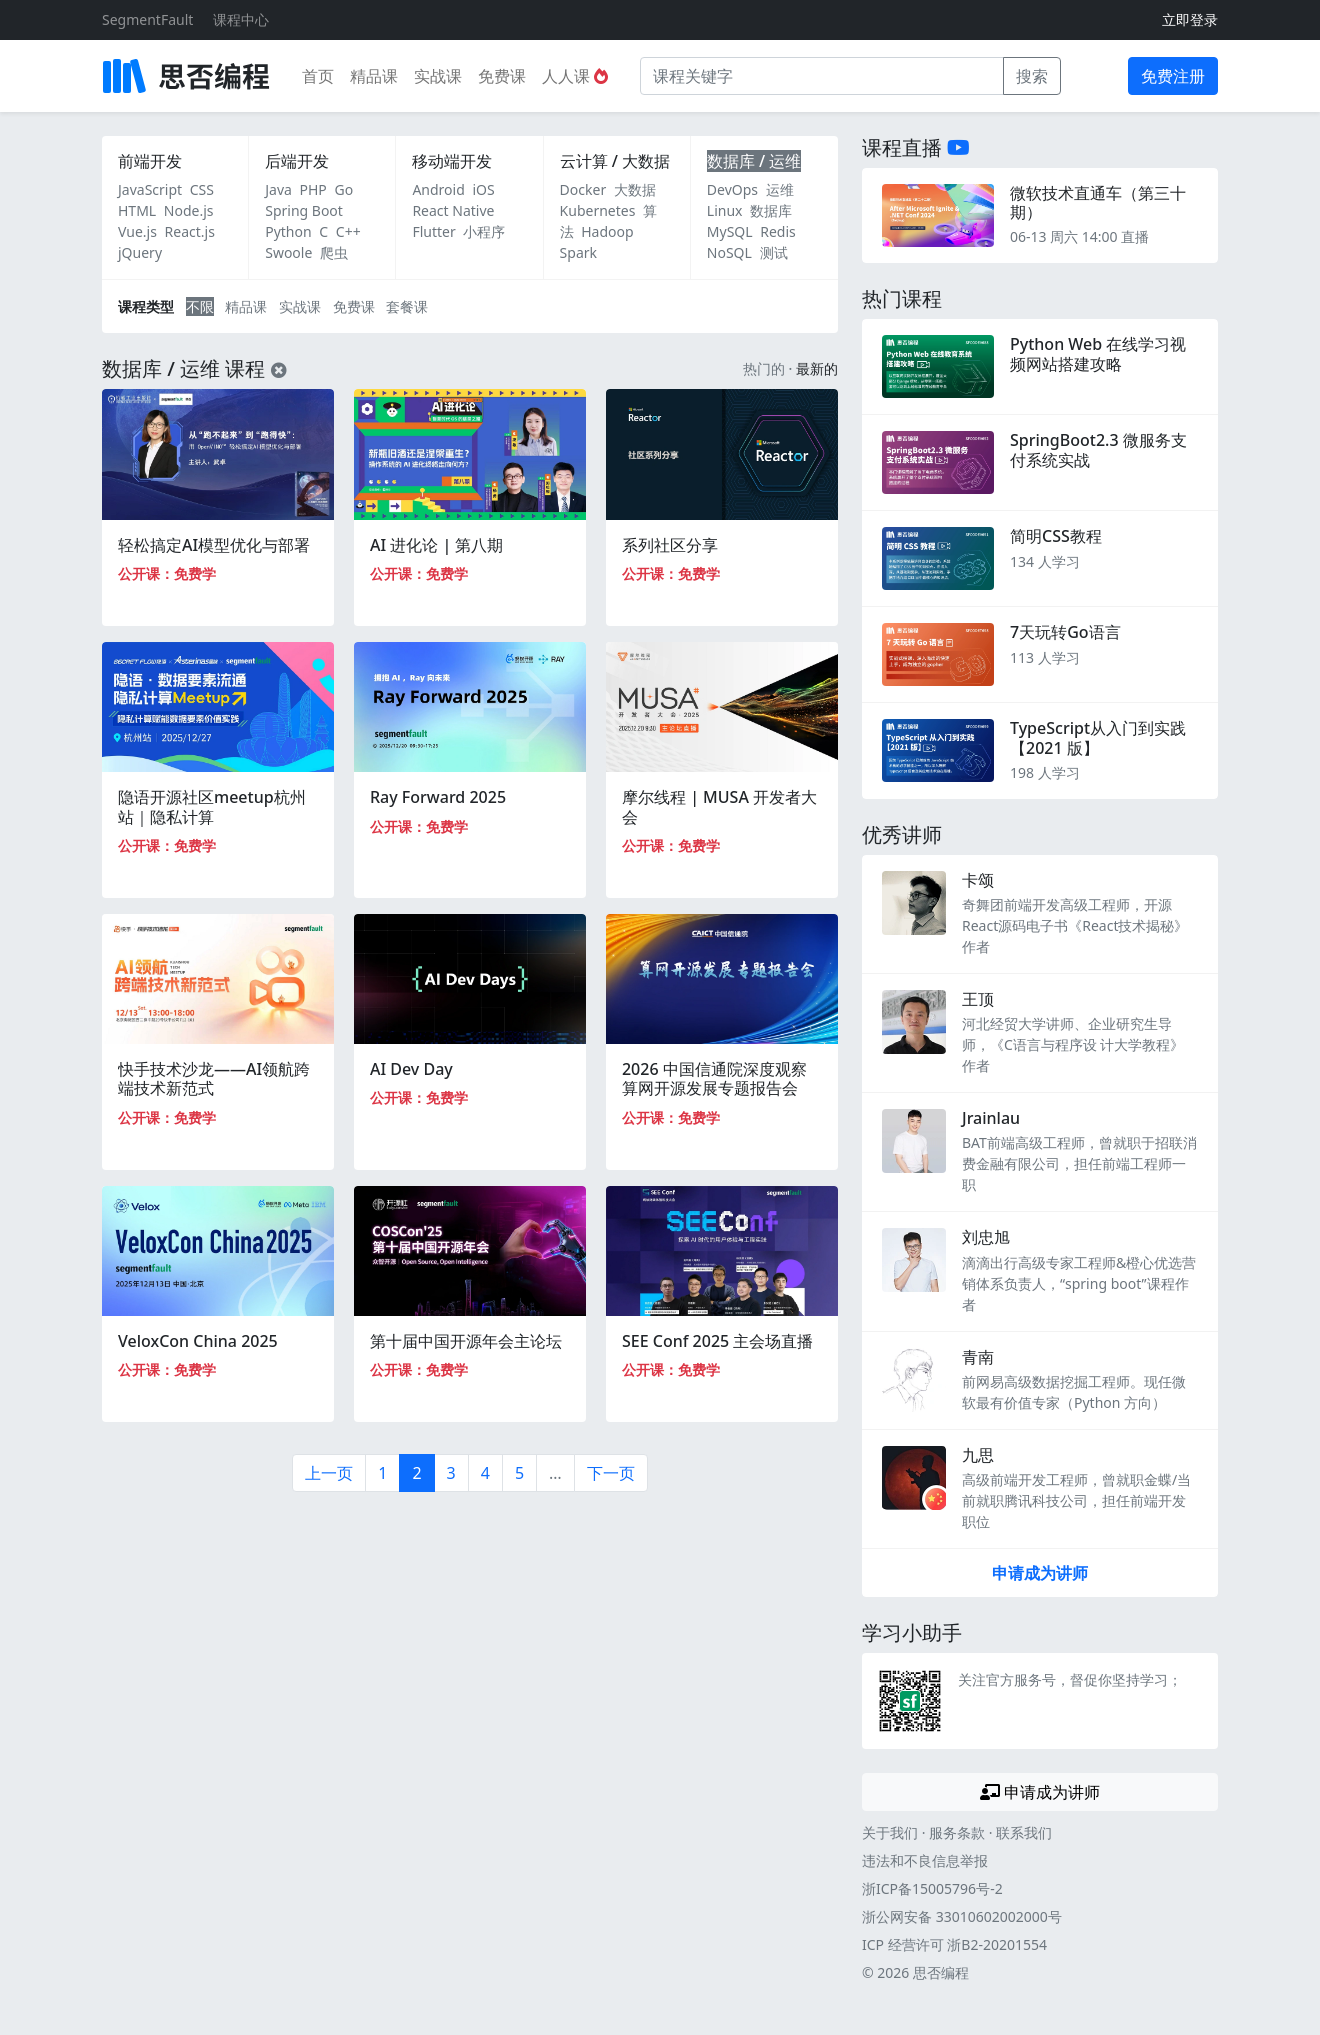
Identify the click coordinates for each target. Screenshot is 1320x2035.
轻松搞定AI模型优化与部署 (214, 545)
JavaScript (150, 189)
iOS (483, 189)
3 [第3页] (451, 1473)
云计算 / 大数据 (615, 161)
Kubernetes (598, 210)
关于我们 (890, 1832)
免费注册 (1173, 76)
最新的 (817, 368)
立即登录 (1190, 19)
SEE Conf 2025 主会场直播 (717, 1341)
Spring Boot (304, 210)
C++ (348, 231)
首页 (318, 76)
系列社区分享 (670, 545)
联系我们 (1024, 1832)
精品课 (374, 76)
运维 (780, 189)
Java (278, 189)
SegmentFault (147, 19)
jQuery (140, 252)
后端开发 (297, 161)
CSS (202, 189)
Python (288, 231)
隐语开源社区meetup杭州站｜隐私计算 (212, 806)
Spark (578, 252)
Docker (583, 189)
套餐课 (407, 306)
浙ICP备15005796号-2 (932, 1888)
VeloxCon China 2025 (198, 1341)
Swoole (288, 252)
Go (343, 189)
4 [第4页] (485, 1473)
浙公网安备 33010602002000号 (962, 1916)
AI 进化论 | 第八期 (436, 545)
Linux (725, 210)
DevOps (732, 189)
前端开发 (150, 161)
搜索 (1032, 76)
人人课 (575, 76)
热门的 (764, 368)
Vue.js (137, 231)
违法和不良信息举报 (925, 1860)
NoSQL (729, 252)
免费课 (502, 76)
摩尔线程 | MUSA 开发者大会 (719, 806)
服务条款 (957, 1832)
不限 (200, 306)
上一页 (329, 1473)
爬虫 (334, 252)
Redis (778, 231)
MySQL (730, 231)
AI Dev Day (411, 1069)
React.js (190, 231)
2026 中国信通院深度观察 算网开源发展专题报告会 (714, 1078)
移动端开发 (452, 161)
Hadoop (607, 231)
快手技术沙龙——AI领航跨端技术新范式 (214, 1078)
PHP (313, 189)
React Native (453, 210)
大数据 (635, 189)
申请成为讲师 (1040, 1573)
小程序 (484, 231)
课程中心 (241, 19)
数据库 (771, 210)
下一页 (611, 1473)
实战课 (438, 76)
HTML (137, 210)
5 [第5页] (519, 1473)
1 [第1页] (382, 1473)
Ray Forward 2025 (438, 797)
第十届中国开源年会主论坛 (466, 1341)
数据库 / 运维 (754, 161)
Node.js (189, 210)
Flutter (433, 231)
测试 (774, 252)
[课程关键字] (822, 76)
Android (438, 189)
